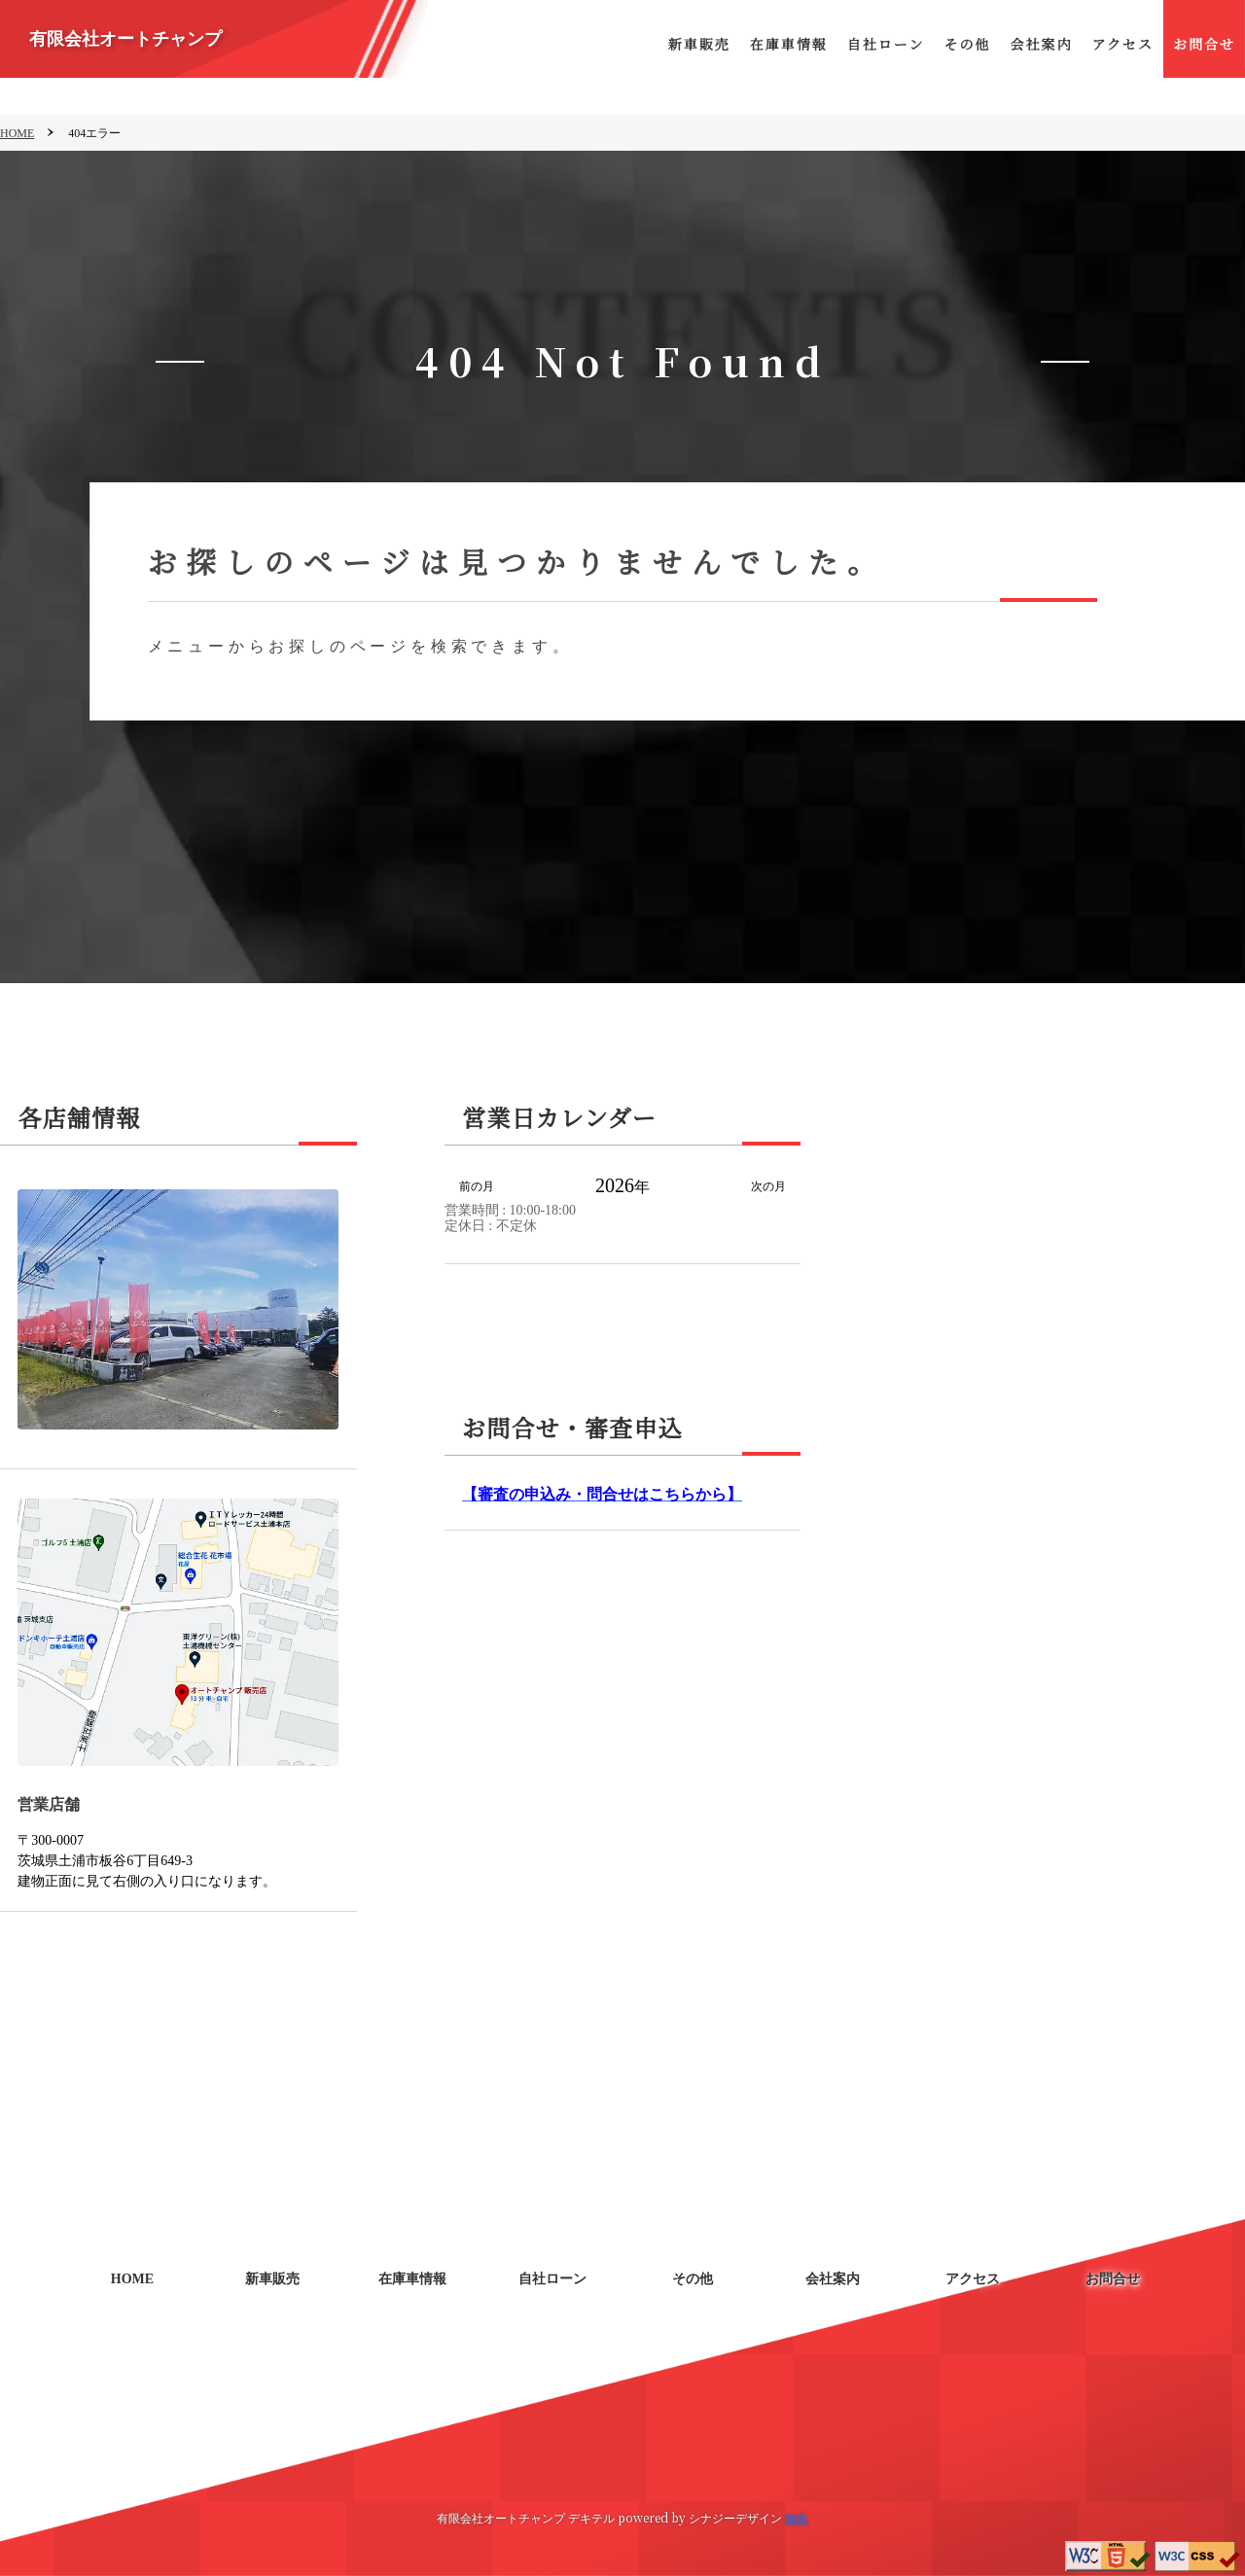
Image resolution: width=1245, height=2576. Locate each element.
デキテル (591, 2517)
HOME (17, 133)
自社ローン (886, 43)
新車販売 (699, 43)
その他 (966, 43)
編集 (796, 2517)
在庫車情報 (789, 43)
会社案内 (1041, 43)
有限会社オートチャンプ (125, 39)
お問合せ (1204, 43)
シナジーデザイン (735, 2517)
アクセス (1122, 43)
